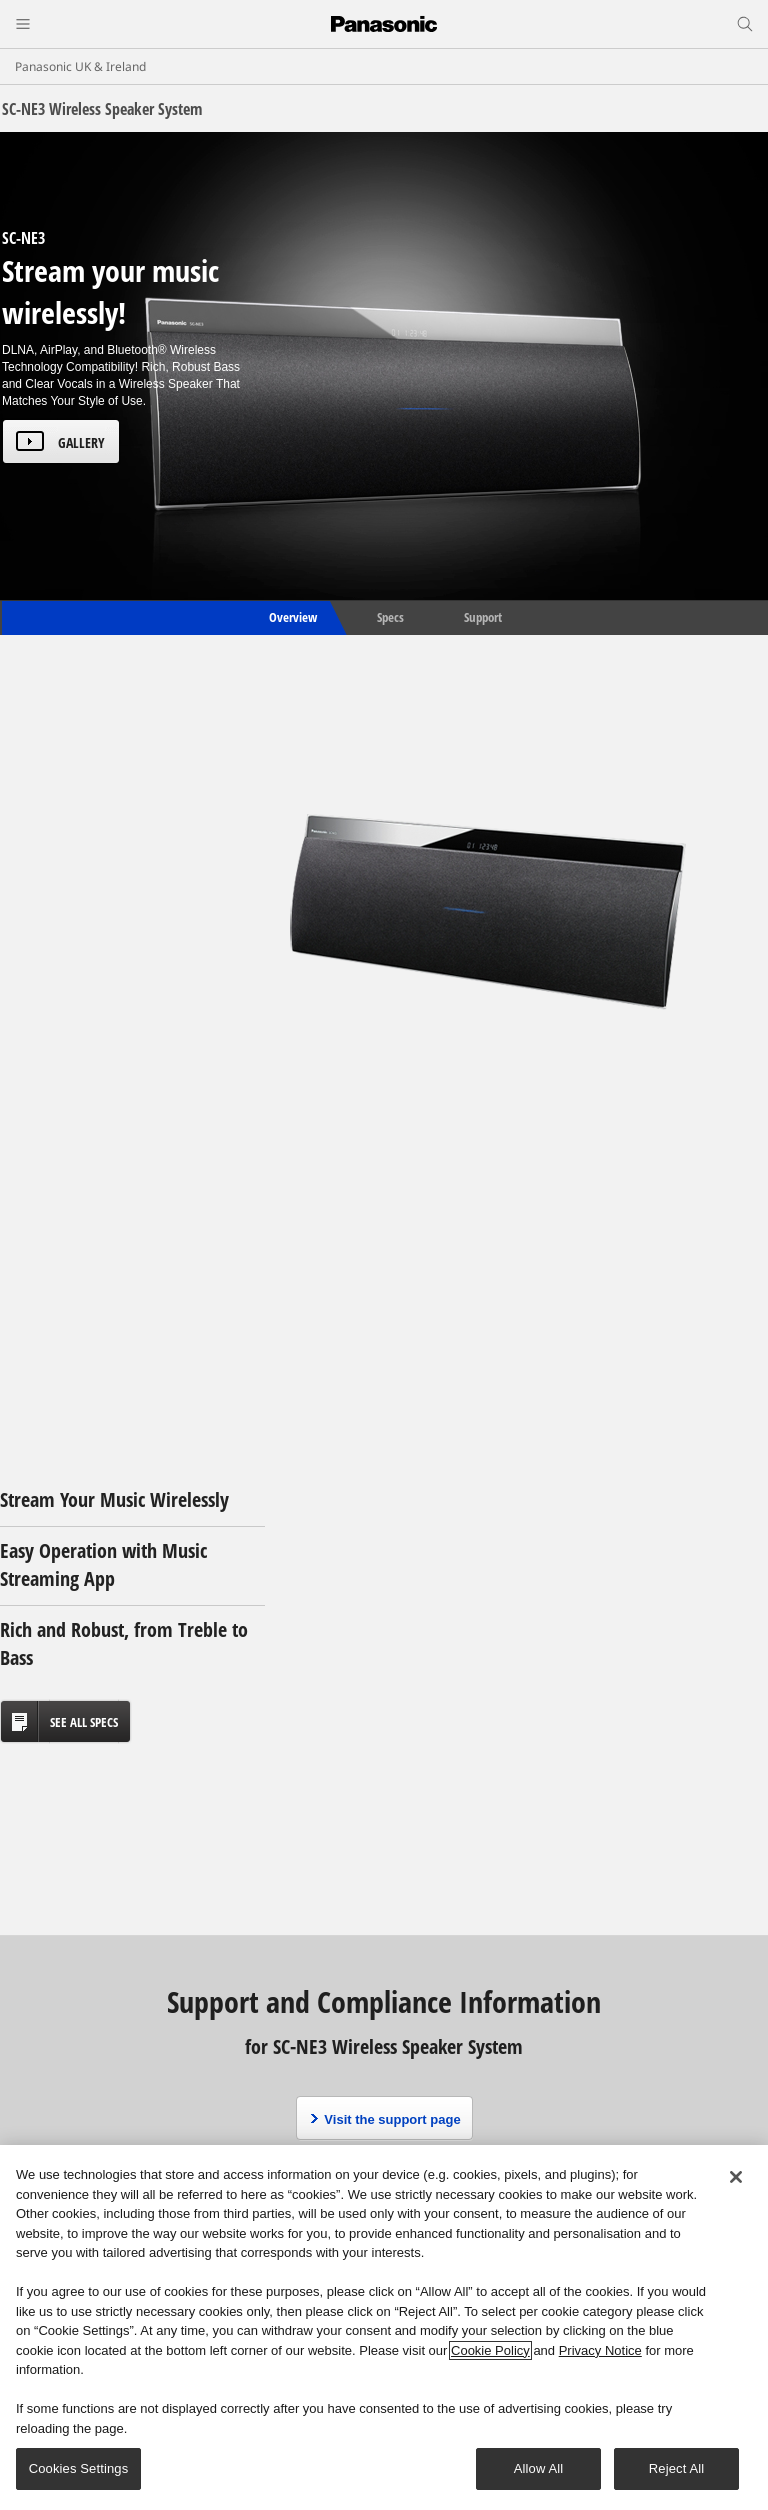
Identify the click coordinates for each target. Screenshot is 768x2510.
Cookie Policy (490, 2350)
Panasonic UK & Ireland (80, 66)
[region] (384, 2327)
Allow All (539, 2468)
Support (483, 617)
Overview (291, 617)
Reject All (677, 2468)
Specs (390, 617)
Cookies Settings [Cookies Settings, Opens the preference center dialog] (79, 2468)
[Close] (736, 2177)
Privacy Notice (600, 2350)
